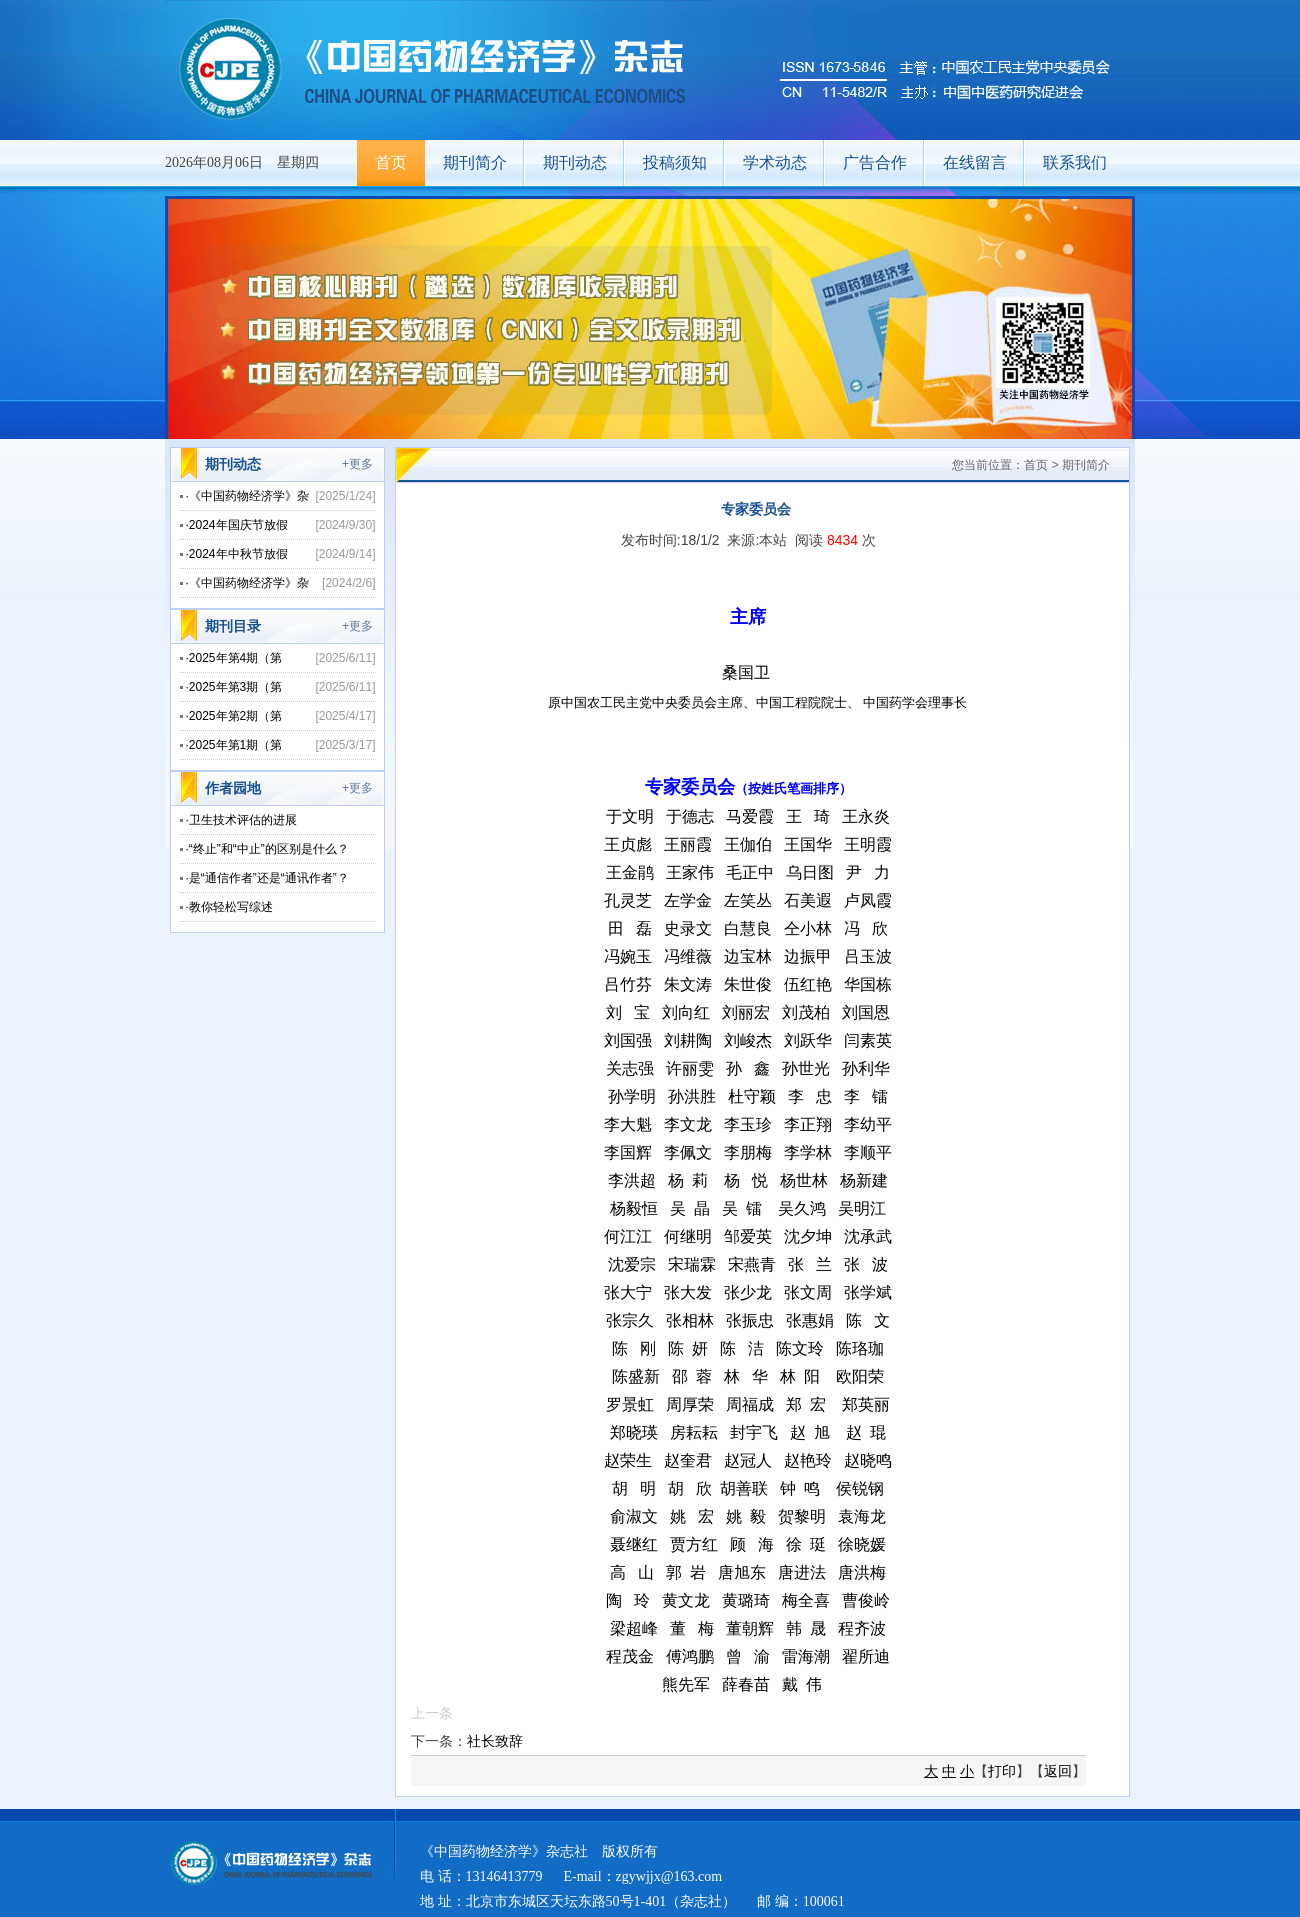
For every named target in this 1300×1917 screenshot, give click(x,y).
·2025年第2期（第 (234, 716)
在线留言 (975, 162)
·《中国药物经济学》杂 (247, 496)
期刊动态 (575, 162)
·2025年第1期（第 (234, 745)
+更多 (357, 464)
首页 (391, 162)
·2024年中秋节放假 (237, 554)
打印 (1002, 1771)
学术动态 (775, 162)
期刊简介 (475, 162)
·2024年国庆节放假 (237, 525)
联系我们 (1075, 162)
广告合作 (875, 162)
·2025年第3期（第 (234, 687)
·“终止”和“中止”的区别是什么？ (267, 849)
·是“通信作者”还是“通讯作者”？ (267, 878)
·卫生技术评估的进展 (241, 820)
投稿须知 (675, 162)
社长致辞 (495, 1741)
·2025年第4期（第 (234, 658)
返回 (1058, 1771)
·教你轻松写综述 (229, 907)
